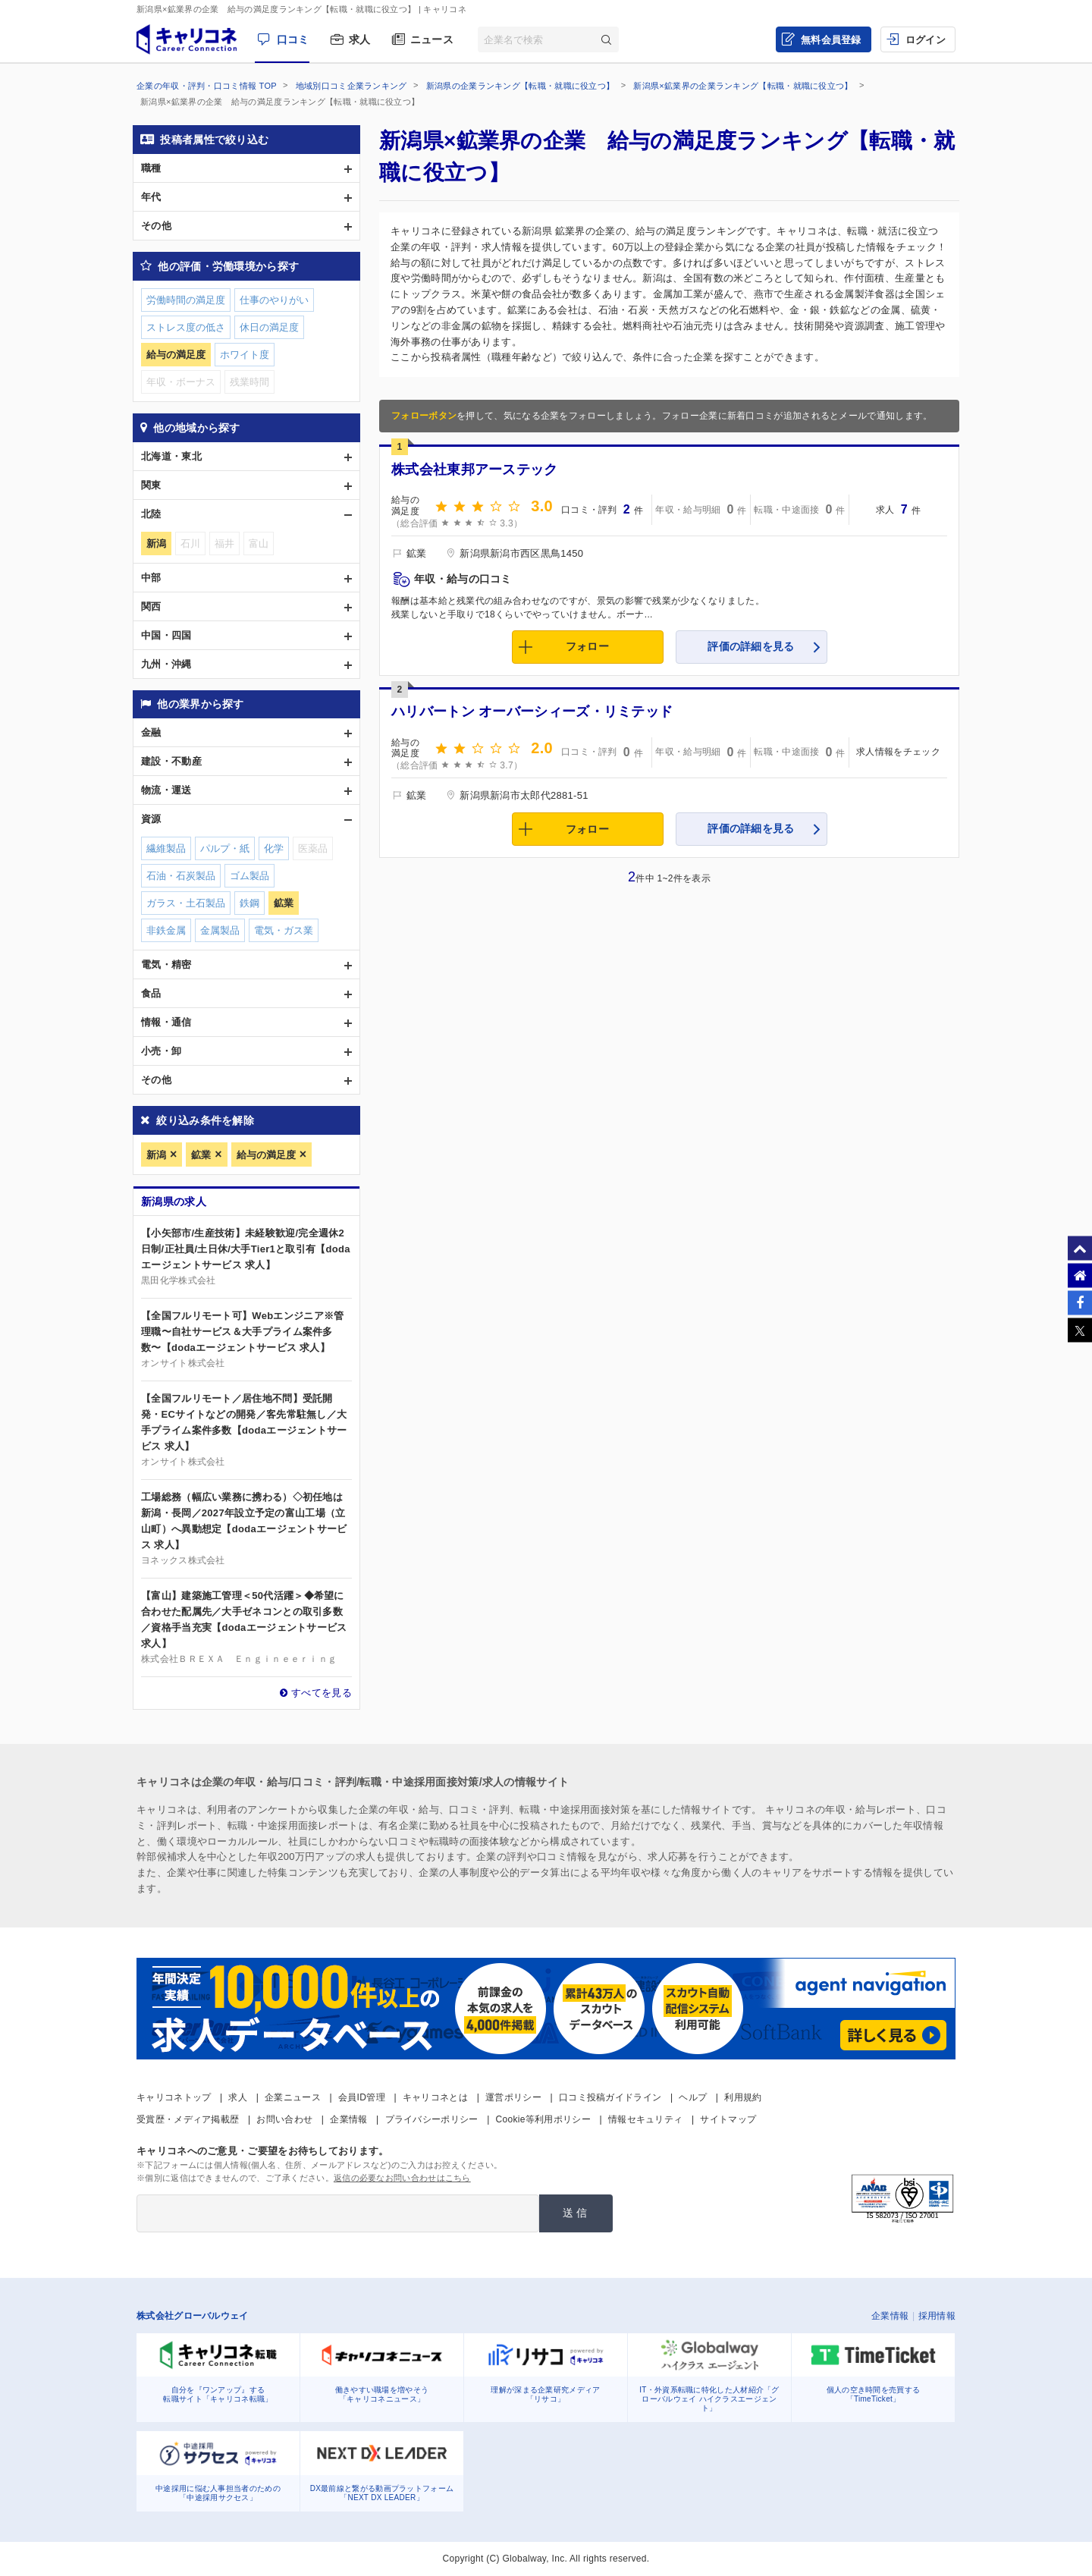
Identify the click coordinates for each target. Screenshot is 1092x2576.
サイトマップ (728, 2119)
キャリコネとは (435, 2097)
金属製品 (220, 930)
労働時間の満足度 (185, 300)
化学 (274, 848)
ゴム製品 (249, 875)
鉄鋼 (249, 903)
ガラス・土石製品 (185, 903)
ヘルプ (693, 2097)
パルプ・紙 (224, 848)
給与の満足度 (266, 1155)
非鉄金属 (166, 930)
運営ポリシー (513, 2097)
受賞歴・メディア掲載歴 (187, 2119)
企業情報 (348, 2119)
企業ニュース (293, 2097)
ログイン (925, 40)
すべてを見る (321, 1692)
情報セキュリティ (645, 2119)
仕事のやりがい (274, 300)
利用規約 (742, 2097)
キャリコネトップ (173, 2097)
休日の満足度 (269, 327)
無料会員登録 (831, 40)
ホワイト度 (244, 354)
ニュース (431, 39)
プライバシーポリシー (432, 2119)
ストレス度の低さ (185, 327)
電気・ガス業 (283, 930)
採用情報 (937, 2316)
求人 (360, 39)
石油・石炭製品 (180, 875)
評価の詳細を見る (751, 646)
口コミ (293, 39)
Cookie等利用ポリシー (543, 2119)
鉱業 (201, 1155)
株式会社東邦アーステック (474, 469)
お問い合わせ (284, 2119)
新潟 (156, 1155)
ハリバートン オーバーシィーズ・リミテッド (532, 711)
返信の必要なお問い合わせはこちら (402, 2177)
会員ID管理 (361, 2097)
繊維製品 (166, 848)
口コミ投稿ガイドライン (610, 2097)
